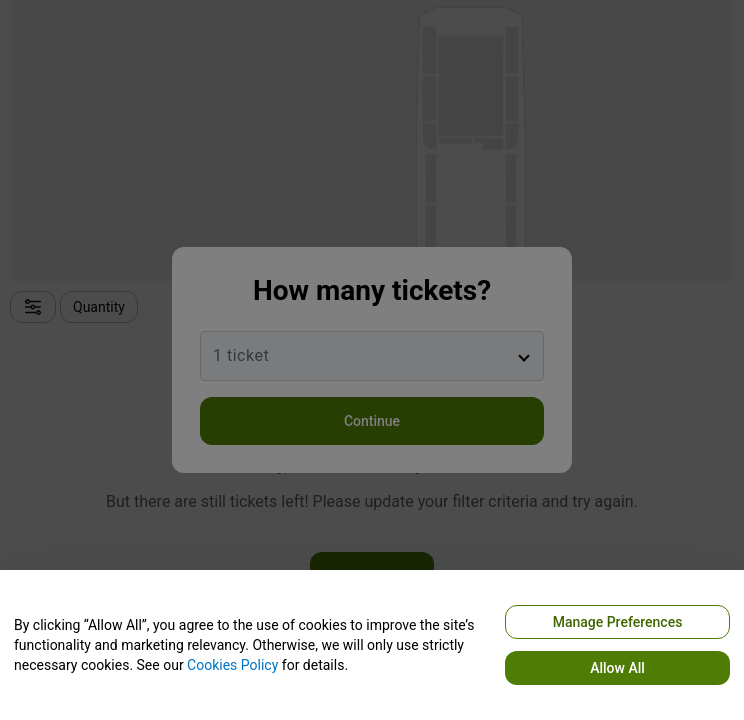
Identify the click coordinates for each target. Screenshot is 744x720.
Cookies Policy (232, 665)
